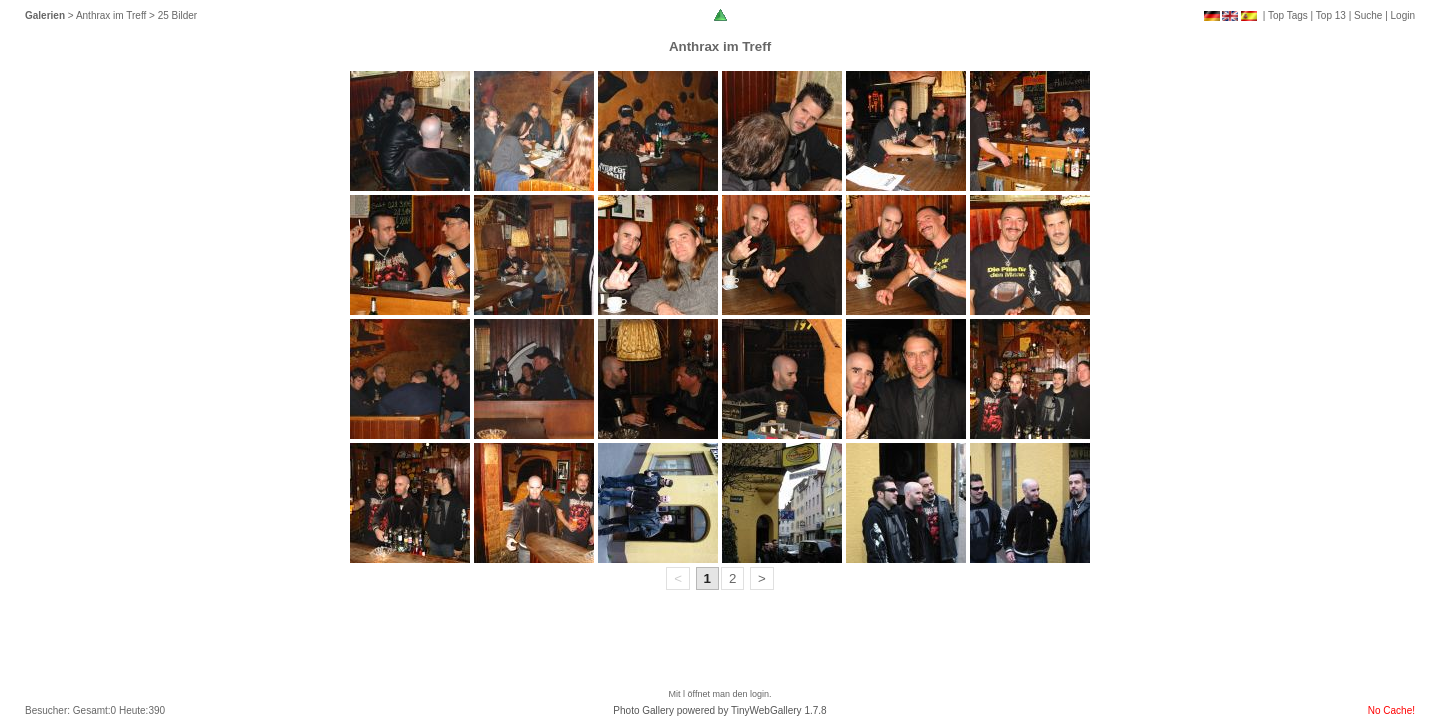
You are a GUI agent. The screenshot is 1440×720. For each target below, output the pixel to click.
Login (1403, 15)
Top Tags (1288, 15)
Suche (1368, 15)
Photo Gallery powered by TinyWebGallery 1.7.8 (719, 710)
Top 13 (1331, 15)
